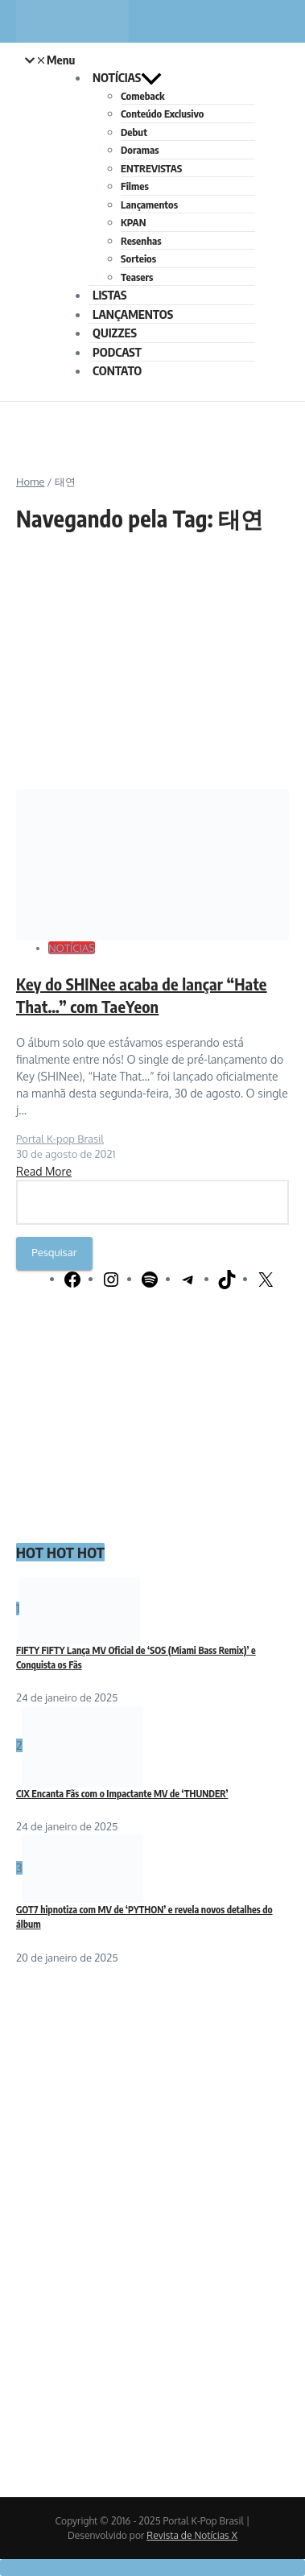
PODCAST (117, 352)
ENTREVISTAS (151, 168)
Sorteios (138, 258)
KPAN (133, 222)
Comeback (143, 95)
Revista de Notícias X (191, 2535)
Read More (44, 1171)
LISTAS (109, 294)
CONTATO (117, 370)
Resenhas (141, 240)
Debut (134, 132)
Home (30, 481)
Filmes (135, 186)
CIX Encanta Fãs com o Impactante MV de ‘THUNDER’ (122, 1794)
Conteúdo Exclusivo (162, 113)
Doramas (140, 149)
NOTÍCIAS (127, 77)
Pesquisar (53, 1252)
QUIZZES (115, 332)
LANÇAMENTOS (133, 314)
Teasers (137, 277)
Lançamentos (149, 204)
